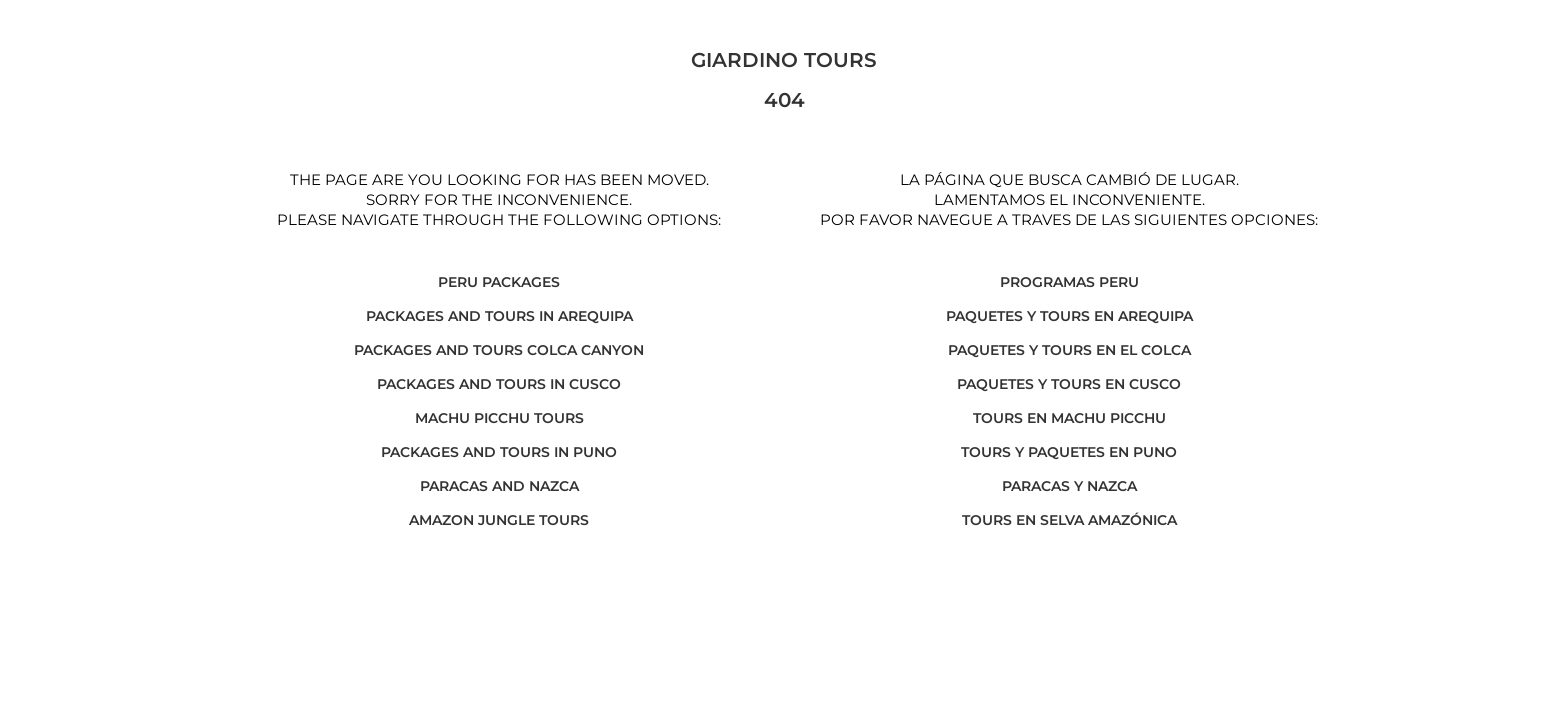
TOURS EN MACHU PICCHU (1069, 418)
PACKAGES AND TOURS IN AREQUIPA (499, 316)
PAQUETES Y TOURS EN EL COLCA (1069, 350)
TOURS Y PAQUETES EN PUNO (1069, 452)
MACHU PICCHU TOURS (499, 418)
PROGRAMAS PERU (1069, 282)
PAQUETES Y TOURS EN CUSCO (1069, 384)
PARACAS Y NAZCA (1069, 486)
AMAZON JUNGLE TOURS (499, 520)
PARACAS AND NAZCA (499, 486)
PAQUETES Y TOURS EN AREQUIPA (1069, 316)
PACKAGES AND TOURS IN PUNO (499, 452)
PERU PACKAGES (499, 282)
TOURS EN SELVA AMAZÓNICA (1069, 520)
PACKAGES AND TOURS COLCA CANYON (499, 350)
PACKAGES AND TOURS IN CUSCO (499, 384)
